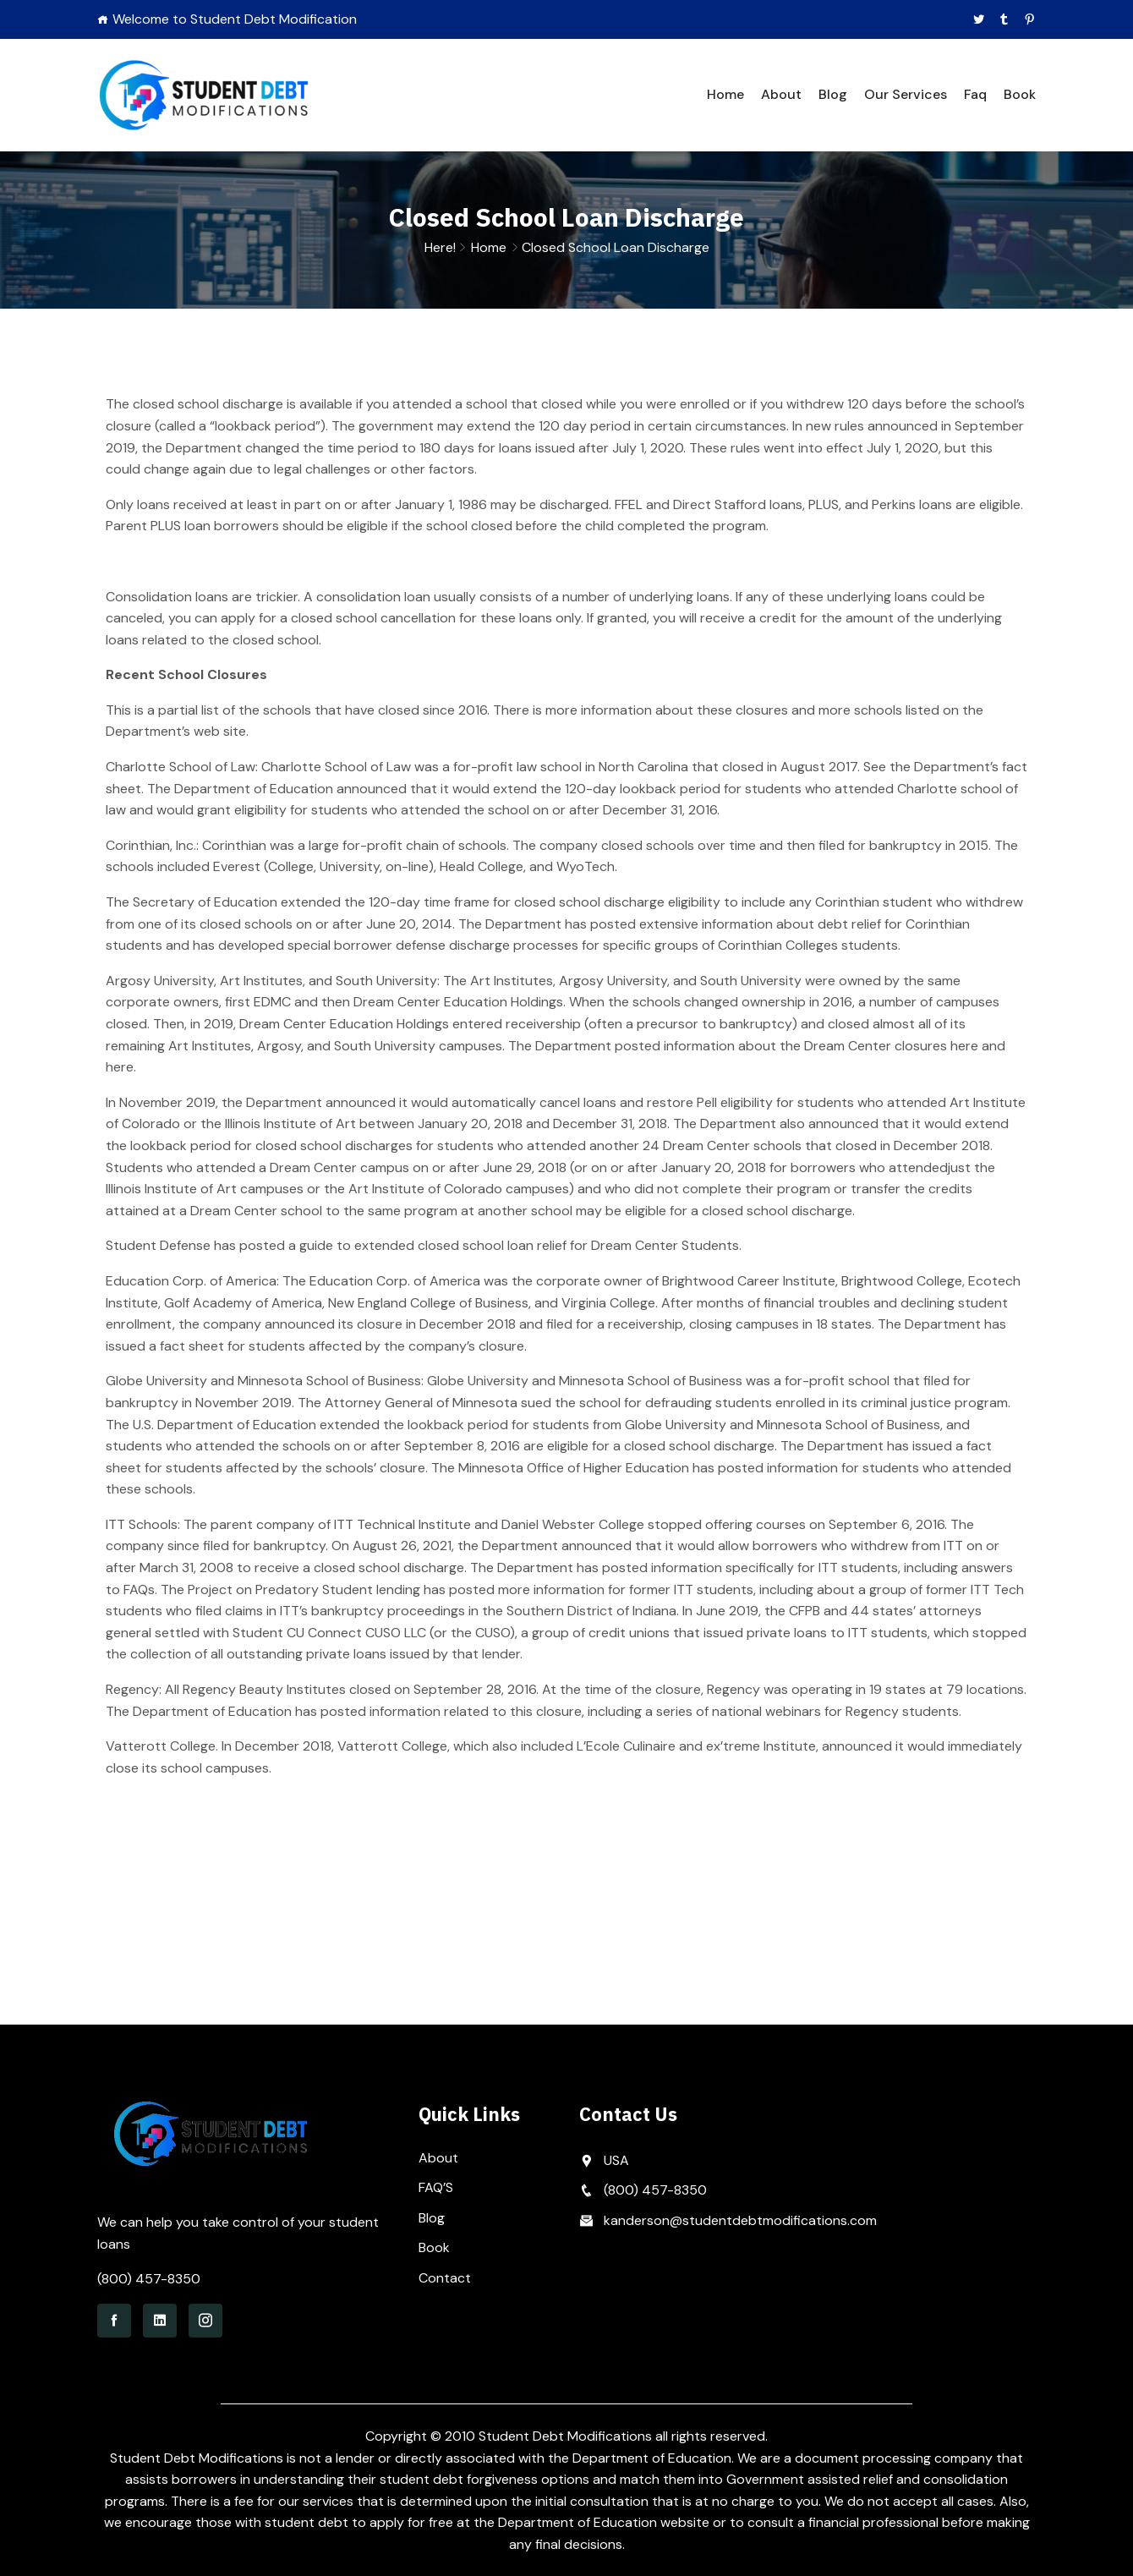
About (781, 94)
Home (725, 94)
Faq (975, 94)
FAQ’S (436, 2187)
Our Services (905, 94)
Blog (832, 94)
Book (1020, 94)
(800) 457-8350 (148, 2279)
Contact (445, 2278)
